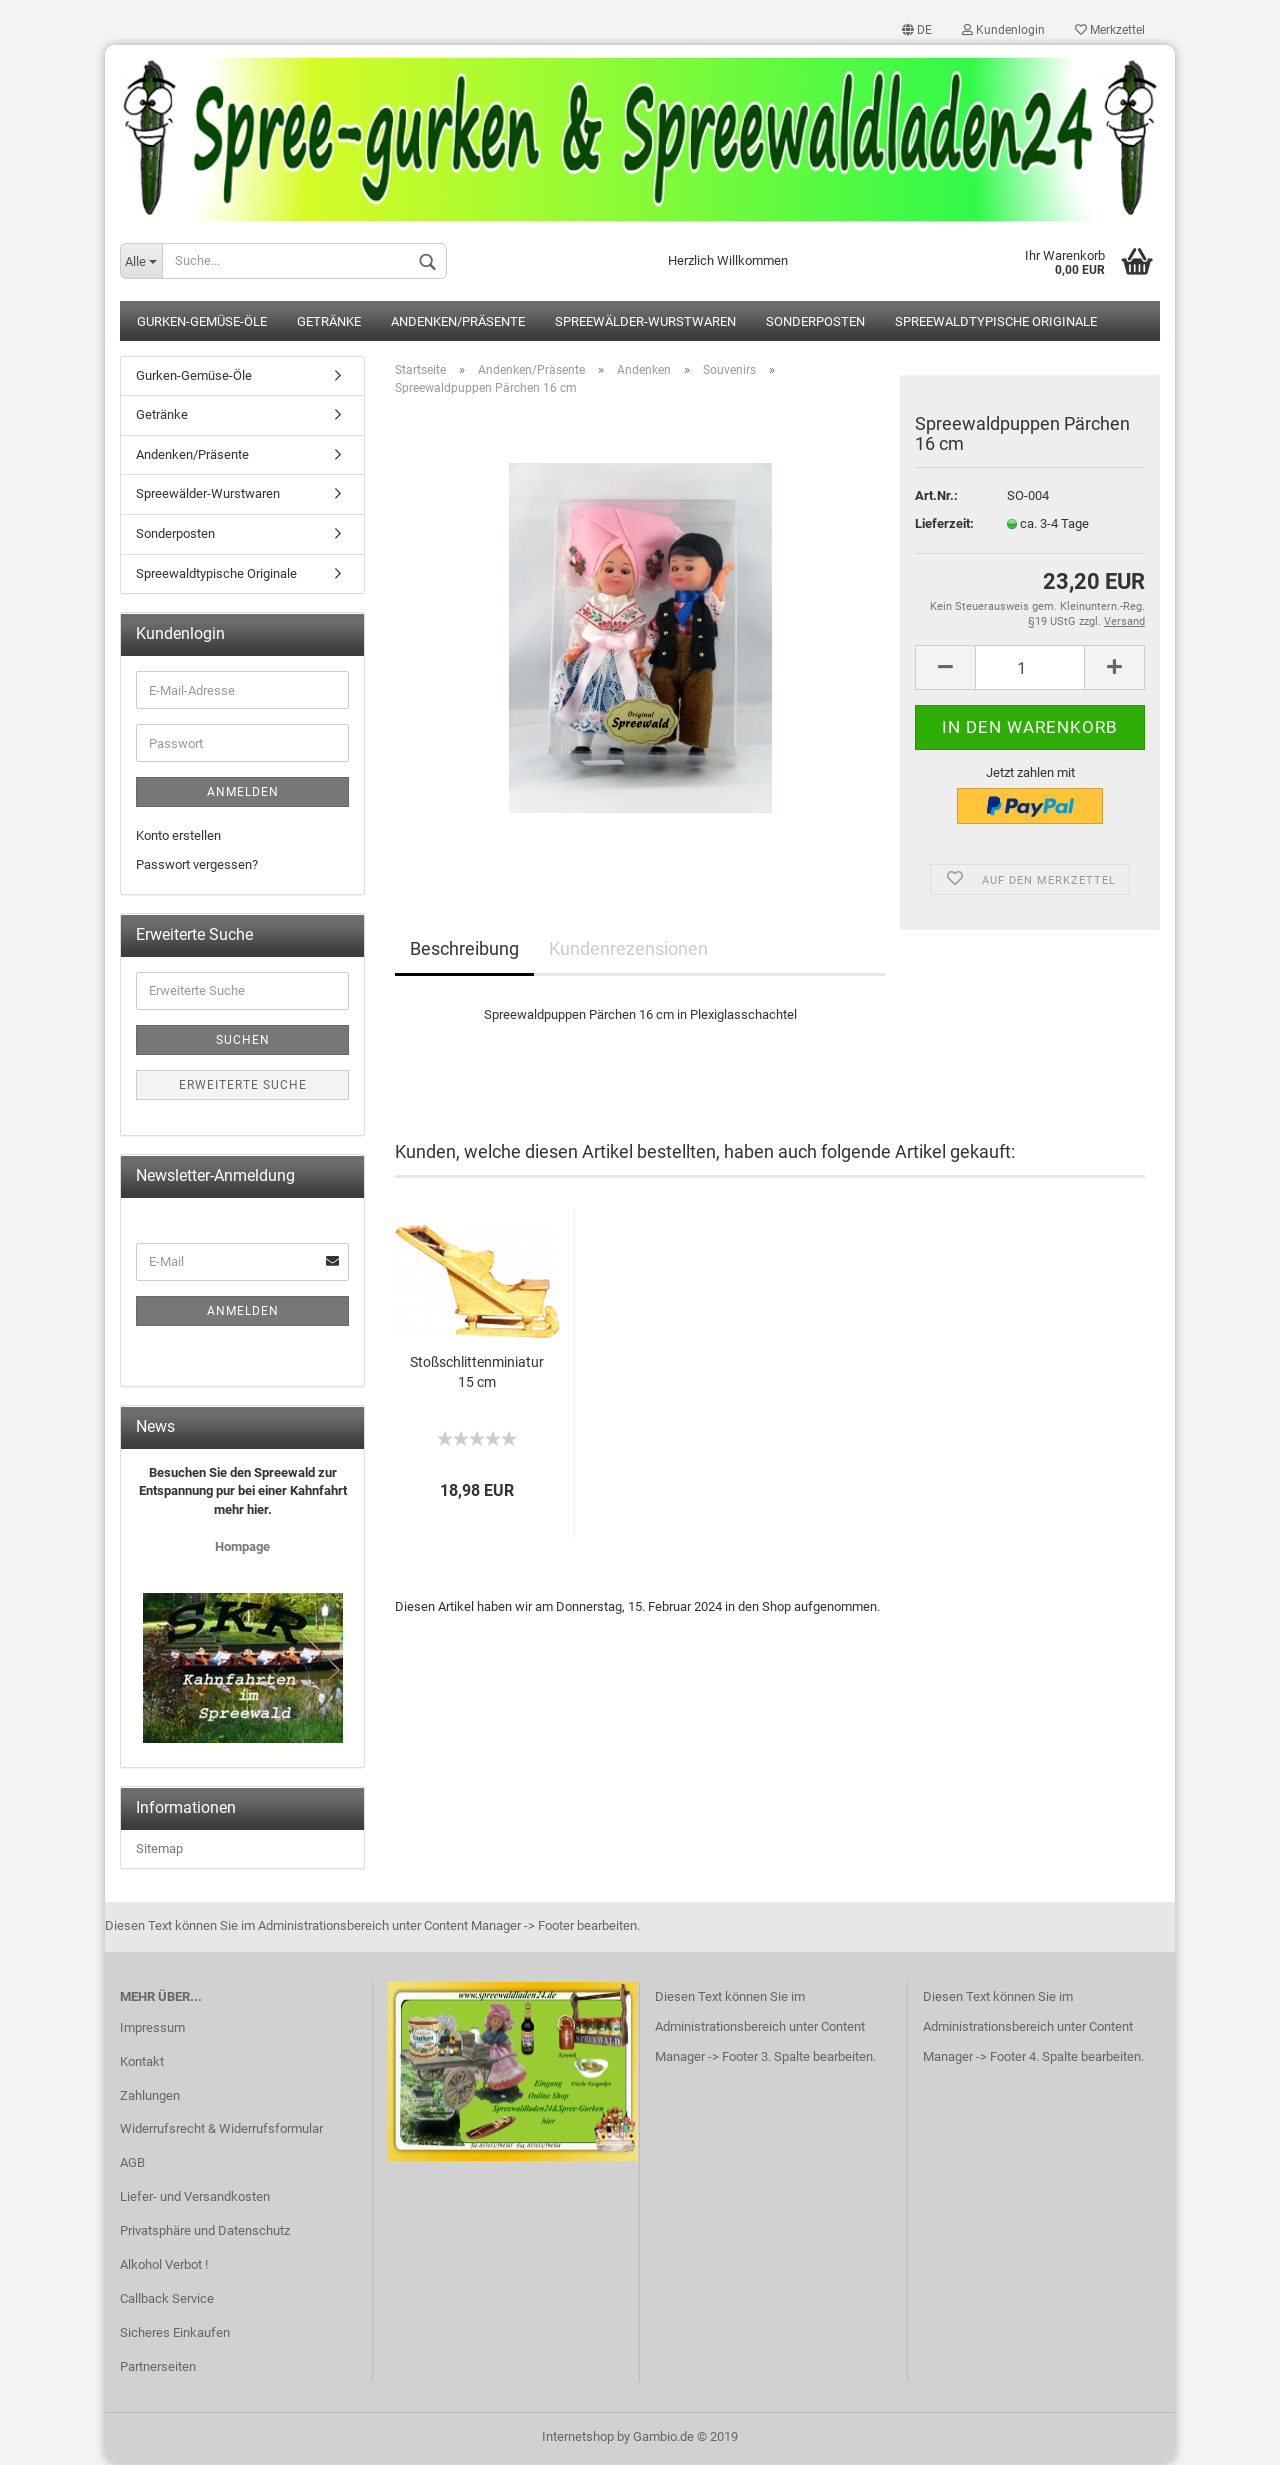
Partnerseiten (158, 2367)
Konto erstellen (178, 837)
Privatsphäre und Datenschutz (205, 2232)
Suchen (243, 1042)
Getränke (329, 323)
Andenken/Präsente (458, 323)
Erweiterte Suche (243, 1087)
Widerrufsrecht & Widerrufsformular (221, 2130)
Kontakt (142, 2062)
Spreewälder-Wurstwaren (645, 323)
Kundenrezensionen (628, 950)
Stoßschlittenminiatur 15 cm (477, 1374)
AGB (132, 2164)
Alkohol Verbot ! (164, 2266)
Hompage (242, 1548)
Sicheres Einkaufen (175, 2333)
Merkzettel (1110, 30)
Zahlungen (150, 2096)
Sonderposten (815, 323)
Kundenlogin (1003, 30)
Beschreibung (464, 950)
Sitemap (159, 1850)
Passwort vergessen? (197, 865)
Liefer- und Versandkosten (195, 2198)
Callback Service (167, 2300)
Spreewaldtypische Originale (996, 323)
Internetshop (578, 2438)
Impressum (152, 2028)
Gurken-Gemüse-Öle (202, 323)
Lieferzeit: (944, 524)
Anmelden (243, 794)
